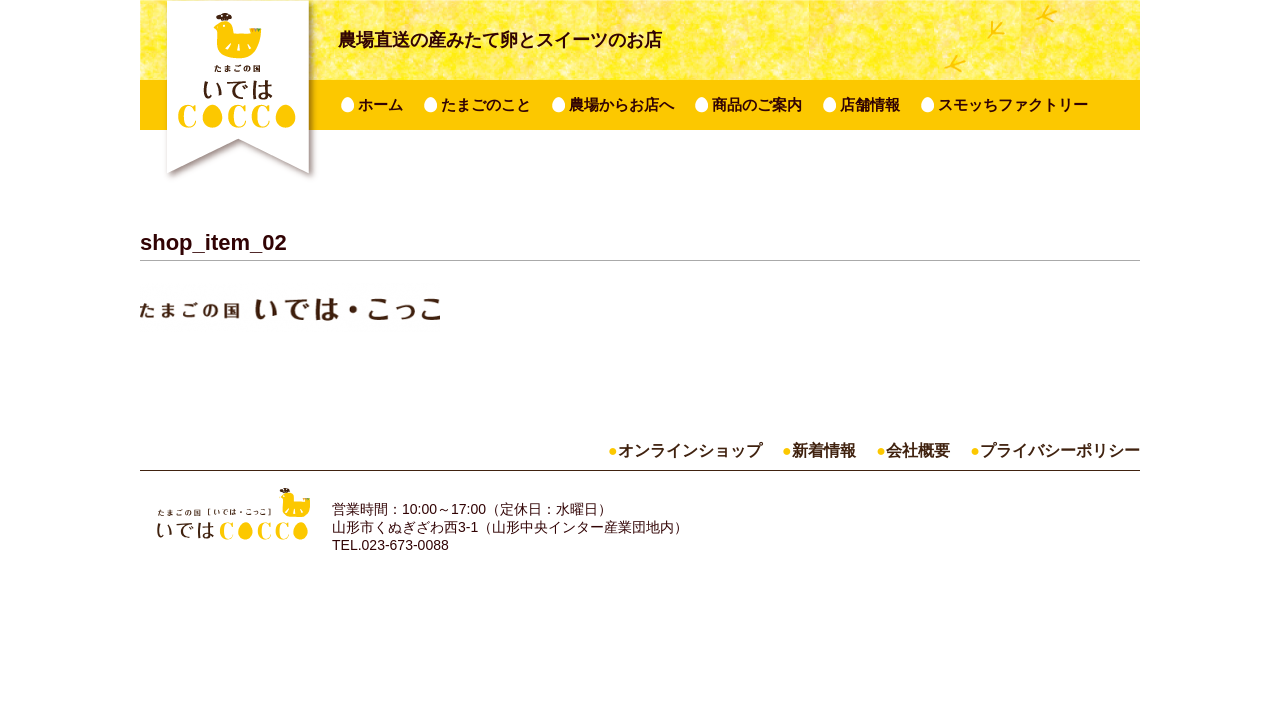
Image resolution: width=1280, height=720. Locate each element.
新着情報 (824, 450)
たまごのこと (486, 104)
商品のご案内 (757, 104)
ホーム (380, 104)
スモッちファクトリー (1013, 104)
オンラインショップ (690, 450)
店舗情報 (870, 104)
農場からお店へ (621, 104)
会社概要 (918, 450)
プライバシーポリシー (1060, 450)
